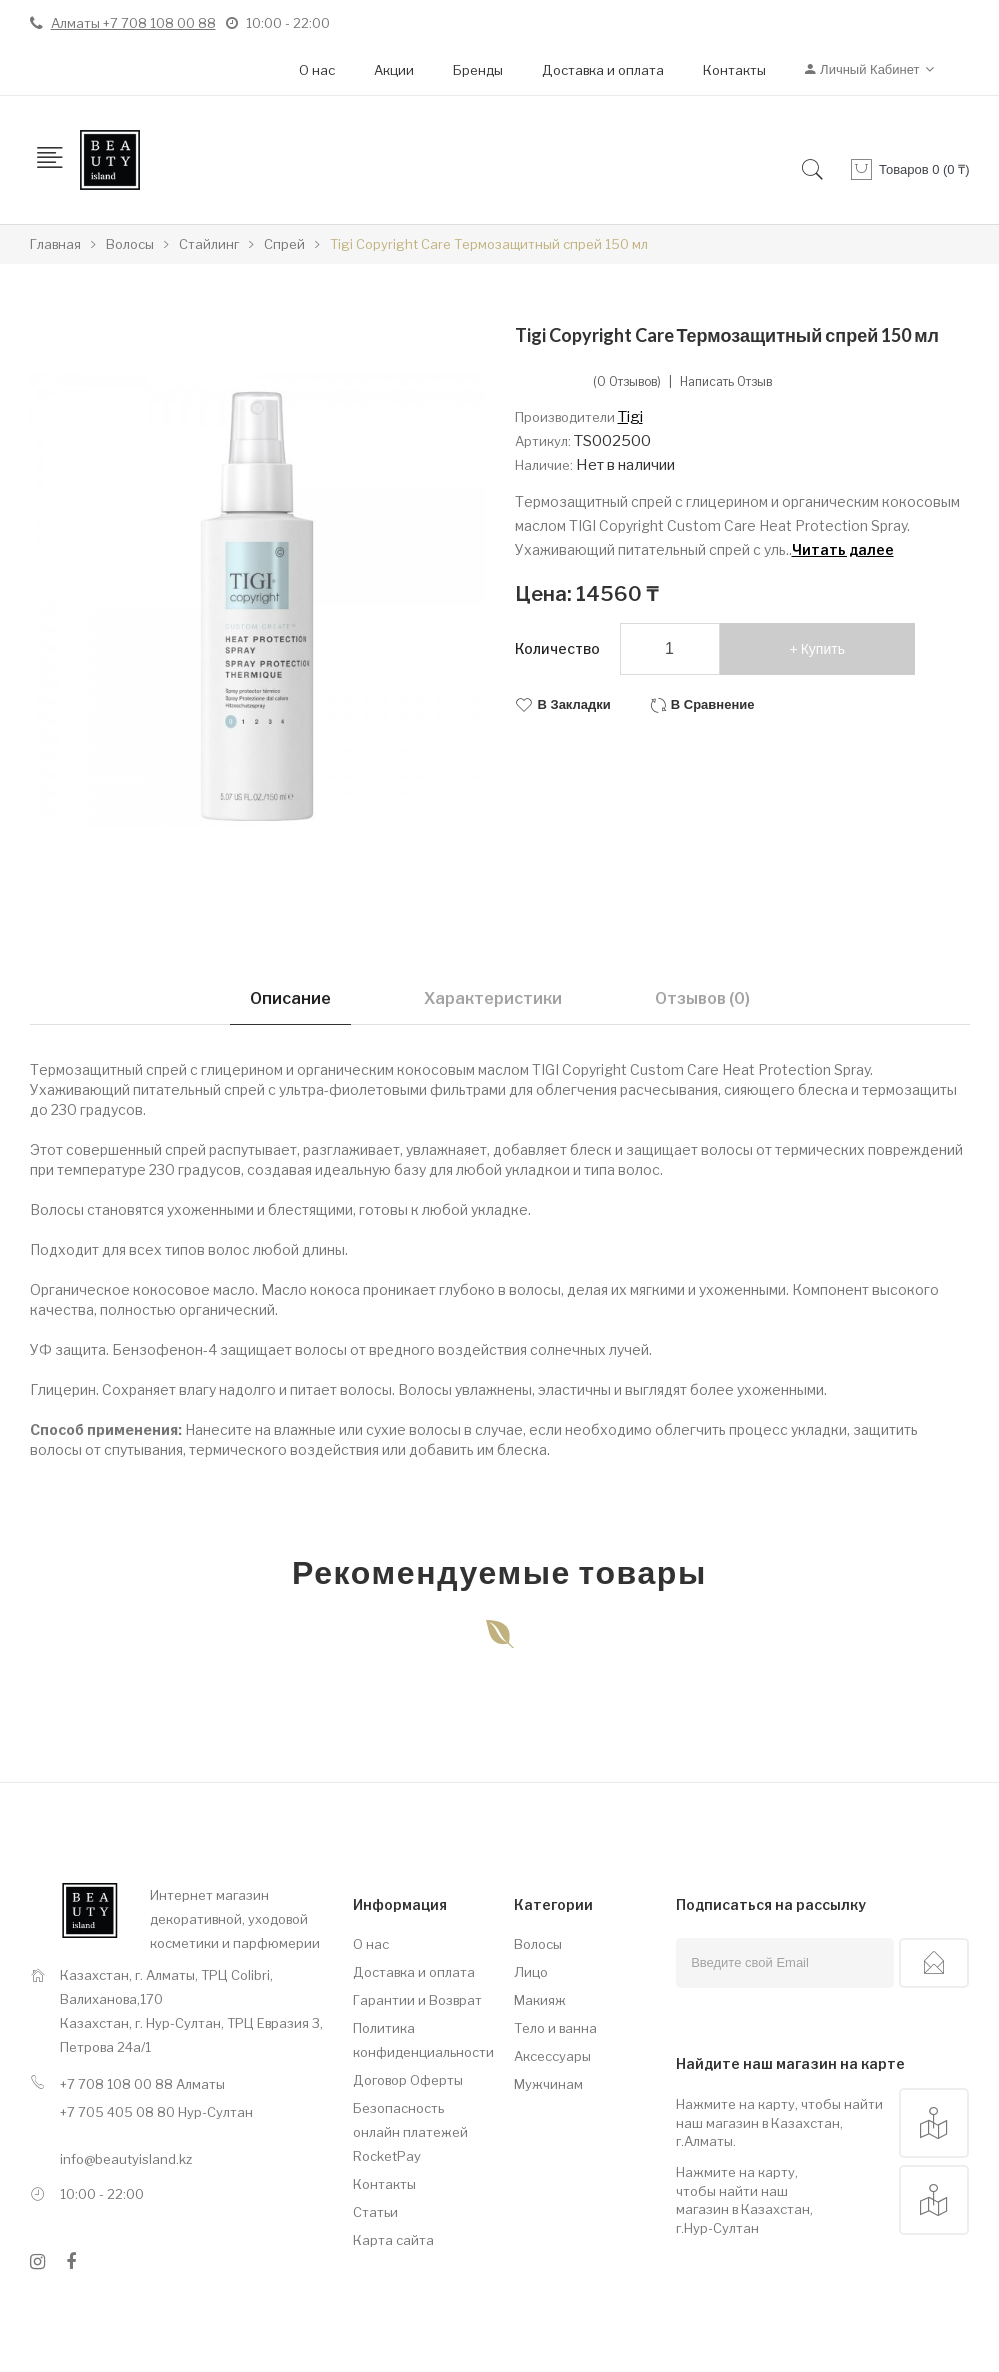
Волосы (538, 1944)
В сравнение (713, 704)
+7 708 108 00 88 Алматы (142, 2084)
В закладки (574, 704)
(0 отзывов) (627, 382)
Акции (394, 70)
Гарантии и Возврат (417, 2000)
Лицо (531, 1972)
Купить (823, 649)
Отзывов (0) (702, 998)
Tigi (630, 417)
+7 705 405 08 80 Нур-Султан (156, 2112)
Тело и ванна (555, 2028)
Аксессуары (552, 2056)
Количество (557, 648)
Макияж (540, 2000)
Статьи (375, 2212)
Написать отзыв (726, 382)
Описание (290, 998)
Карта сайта (393, 2240)
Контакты (734, 70)
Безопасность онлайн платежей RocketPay (410, 2132)
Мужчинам (548, 2084)
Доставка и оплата (603, 70)
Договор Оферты (408, 2080)
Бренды (478, 70)
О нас (317, 70)
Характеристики (493, 998)
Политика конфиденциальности (419, 2040)
